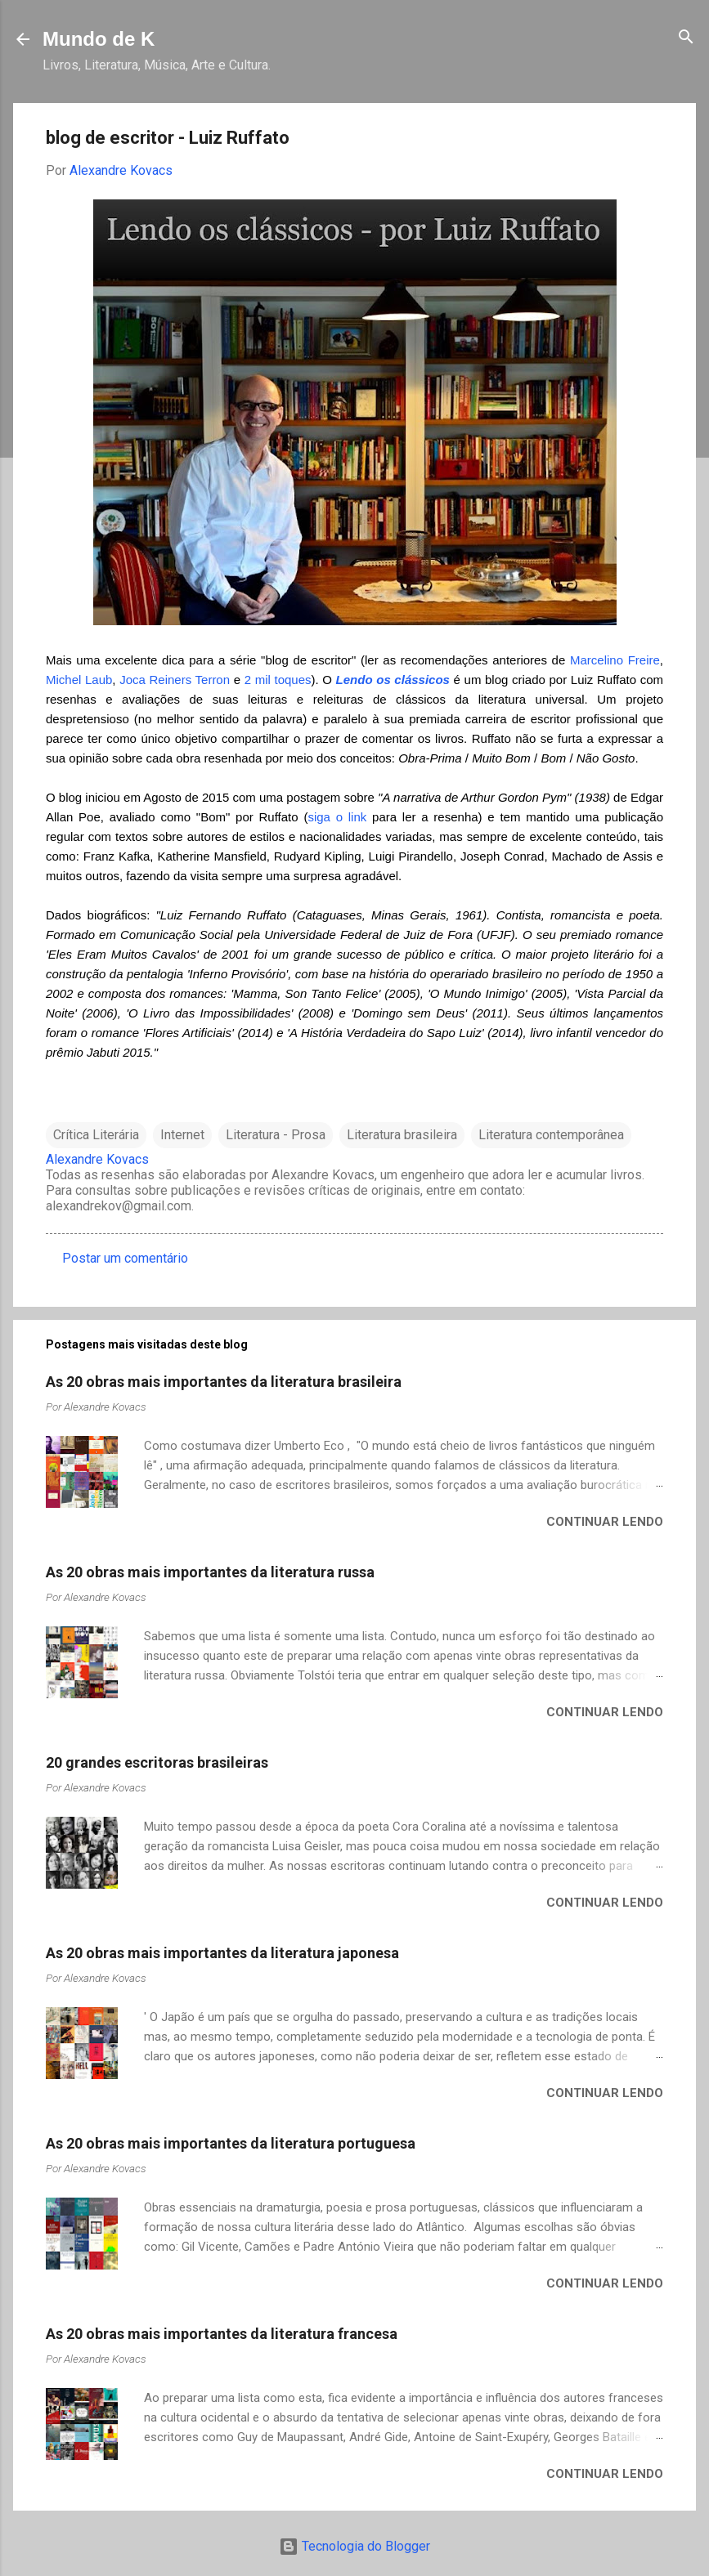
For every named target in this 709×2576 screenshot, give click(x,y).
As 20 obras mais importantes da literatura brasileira (224, 1381)
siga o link (336, 817)
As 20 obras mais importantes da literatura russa (210, 1572)
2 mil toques (278, 679)
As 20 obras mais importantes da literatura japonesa (222, 1952)
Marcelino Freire (615, 660)
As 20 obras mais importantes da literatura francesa (221, 2333)
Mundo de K (99, 39)
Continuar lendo (604, 1521)
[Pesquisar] (686, 38)
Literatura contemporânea (551, 1135)
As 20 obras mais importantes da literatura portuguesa (230, 2143)
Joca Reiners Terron (174, 679)
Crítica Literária (96, 1135)
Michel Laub (79, 679)
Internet (182, 1135)
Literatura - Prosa (275, 1135)
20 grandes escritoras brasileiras (157, 1762)
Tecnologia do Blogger (354, 2546)
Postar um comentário (125, 1258)
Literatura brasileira (402, 1135)
